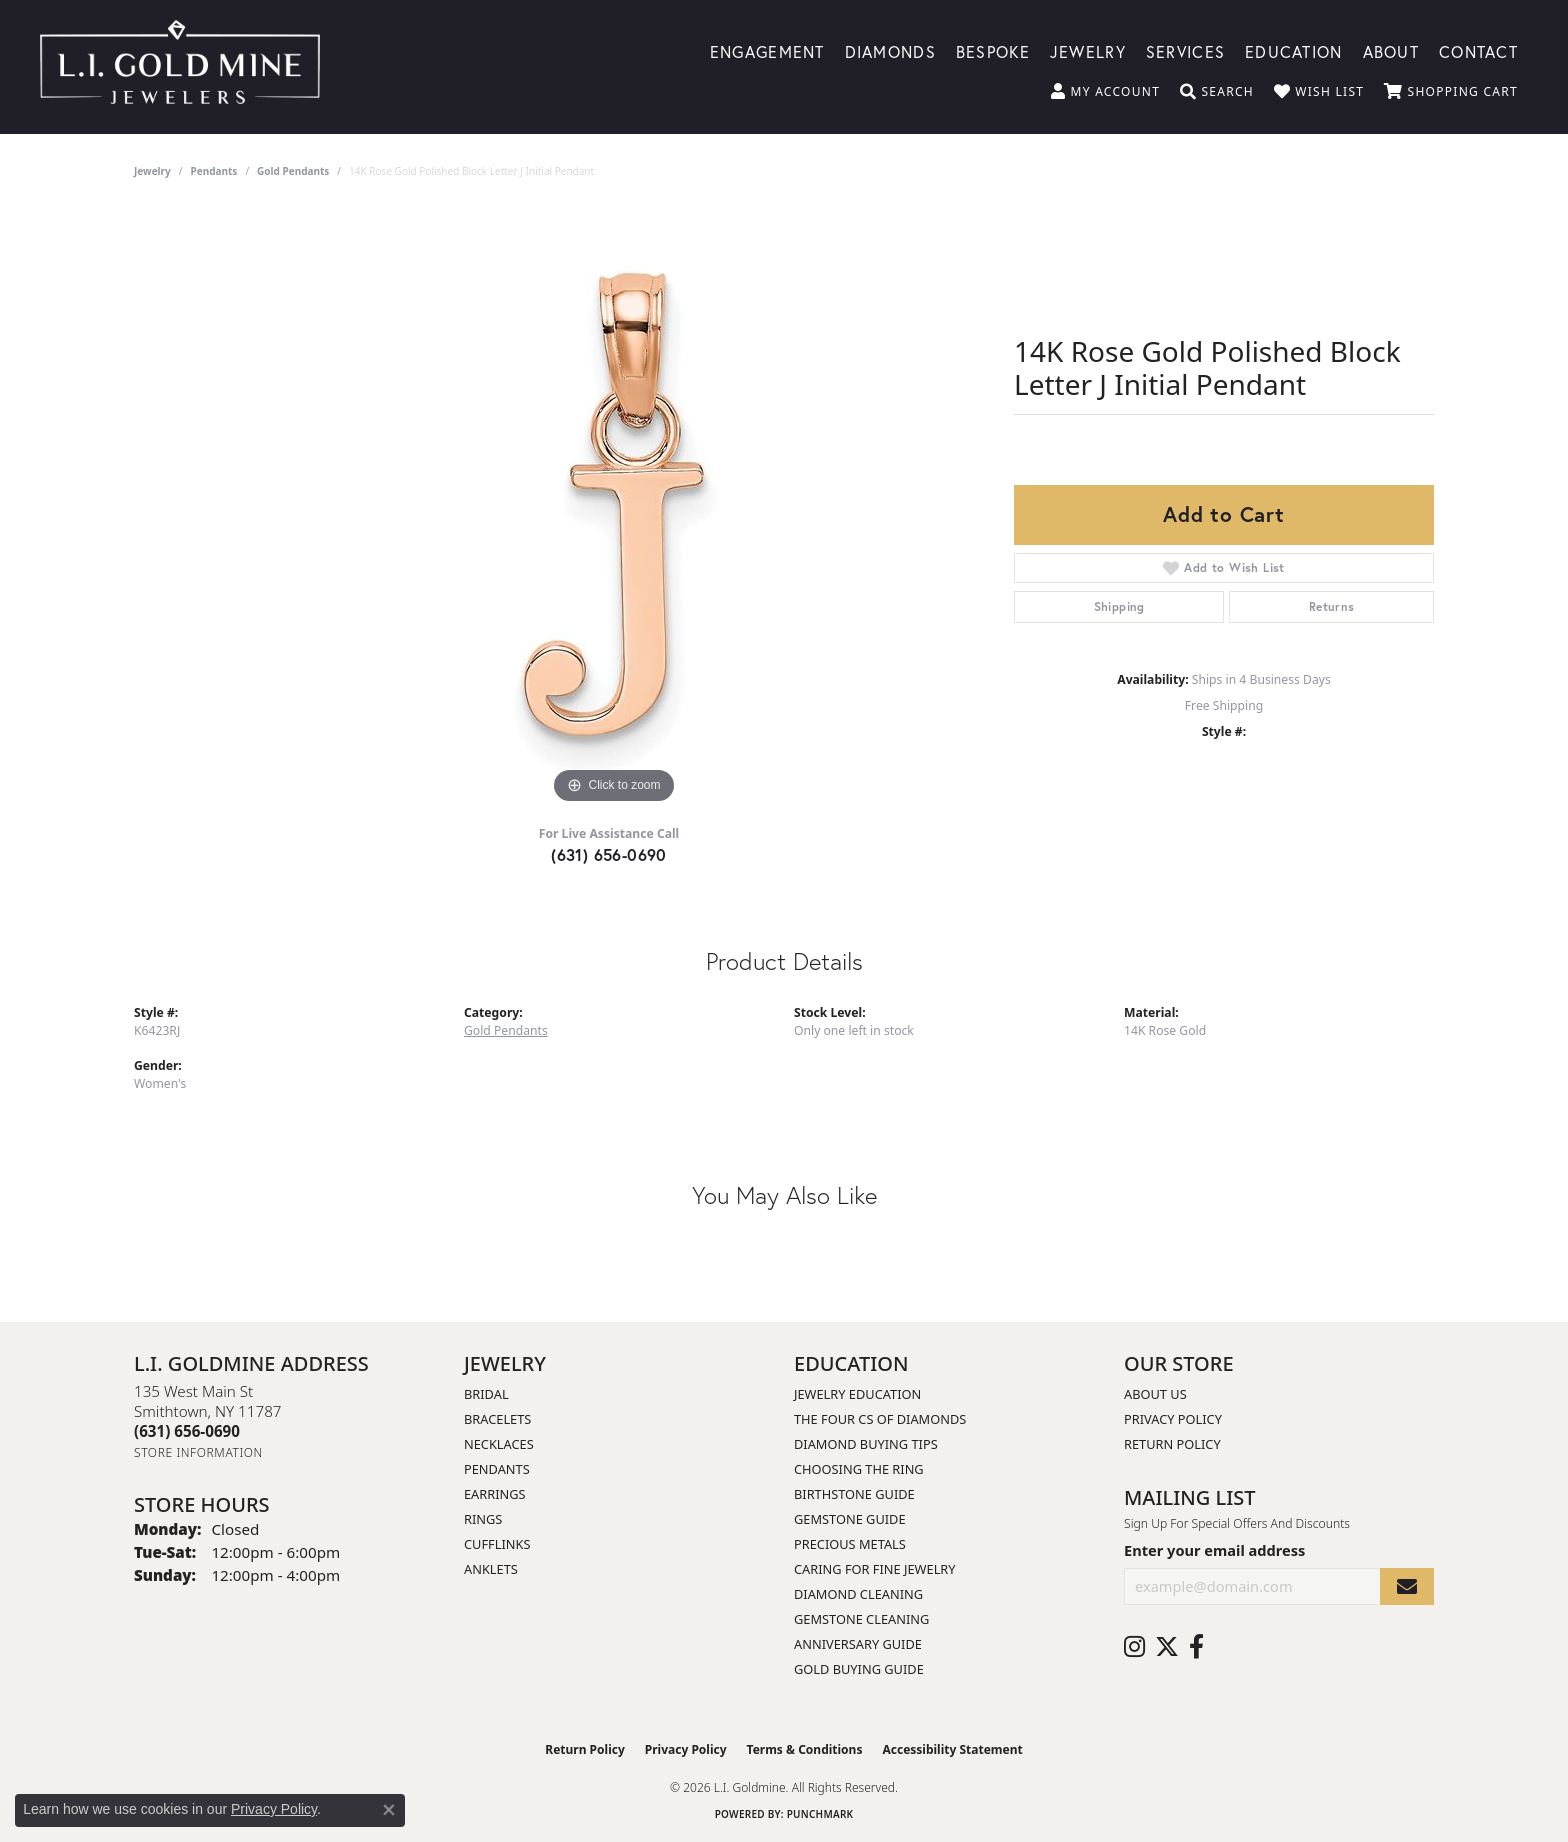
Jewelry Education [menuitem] (857, 1394)
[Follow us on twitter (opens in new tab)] (1167, 1647)
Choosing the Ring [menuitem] (859, 1469)
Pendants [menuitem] (497, 1469)
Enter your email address (1214, 1550)
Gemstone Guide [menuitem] (850, 1519)
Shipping (1119, 606)
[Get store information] (198, 1452)
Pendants (214, 171)
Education (1294, 50)
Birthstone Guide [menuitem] (854, 1494)
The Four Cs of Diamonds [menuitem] (880, 1419)
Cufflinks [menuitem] (497, 1544)
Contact (1478, 50)
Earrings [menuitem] (495, 1494)
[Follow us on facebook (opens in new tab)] (1196, 1647)
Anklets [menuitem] (491, 1569)
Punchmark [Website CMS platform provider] (820, 1814)
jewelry (152, 171)
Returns (1332, 606)
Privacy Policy (1173, 1419)
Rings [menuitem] (483, 1519)
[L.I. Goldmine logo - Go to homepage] (180, 67)
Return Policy (1172, 1444)
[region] (614, 509)
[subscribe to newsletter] (1407, 1586)
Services (1185, 50)
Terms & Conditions (805, 1749)
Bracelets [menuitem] (497, 1419)
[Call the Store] (187, 1431)
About (1391, 50)
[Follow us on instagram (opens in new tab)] (1134, 1647)
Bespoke (993, 50)
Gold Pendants (293, 171)
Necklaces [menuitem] (499, 1444)
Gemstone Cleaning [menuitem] (861, 1619)
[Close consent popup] (389, 1810)
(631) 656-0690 (609, 854)
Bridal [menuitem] (486, 1394)
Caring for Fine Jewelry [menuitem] (875, 1569)
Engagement (767, 50)
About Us (1155, 1394)
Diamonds (890, 50)
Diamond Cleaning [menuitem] (858, 1594)
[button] (1105, 92)
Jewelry (1088, 50)
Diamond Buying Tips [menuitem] (866, 1444)
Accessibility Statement (952, 1749)
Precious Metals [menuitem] (850, 1544)
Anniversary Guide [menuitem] (858, 1644)
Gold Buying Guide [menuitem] (859, 1669)
